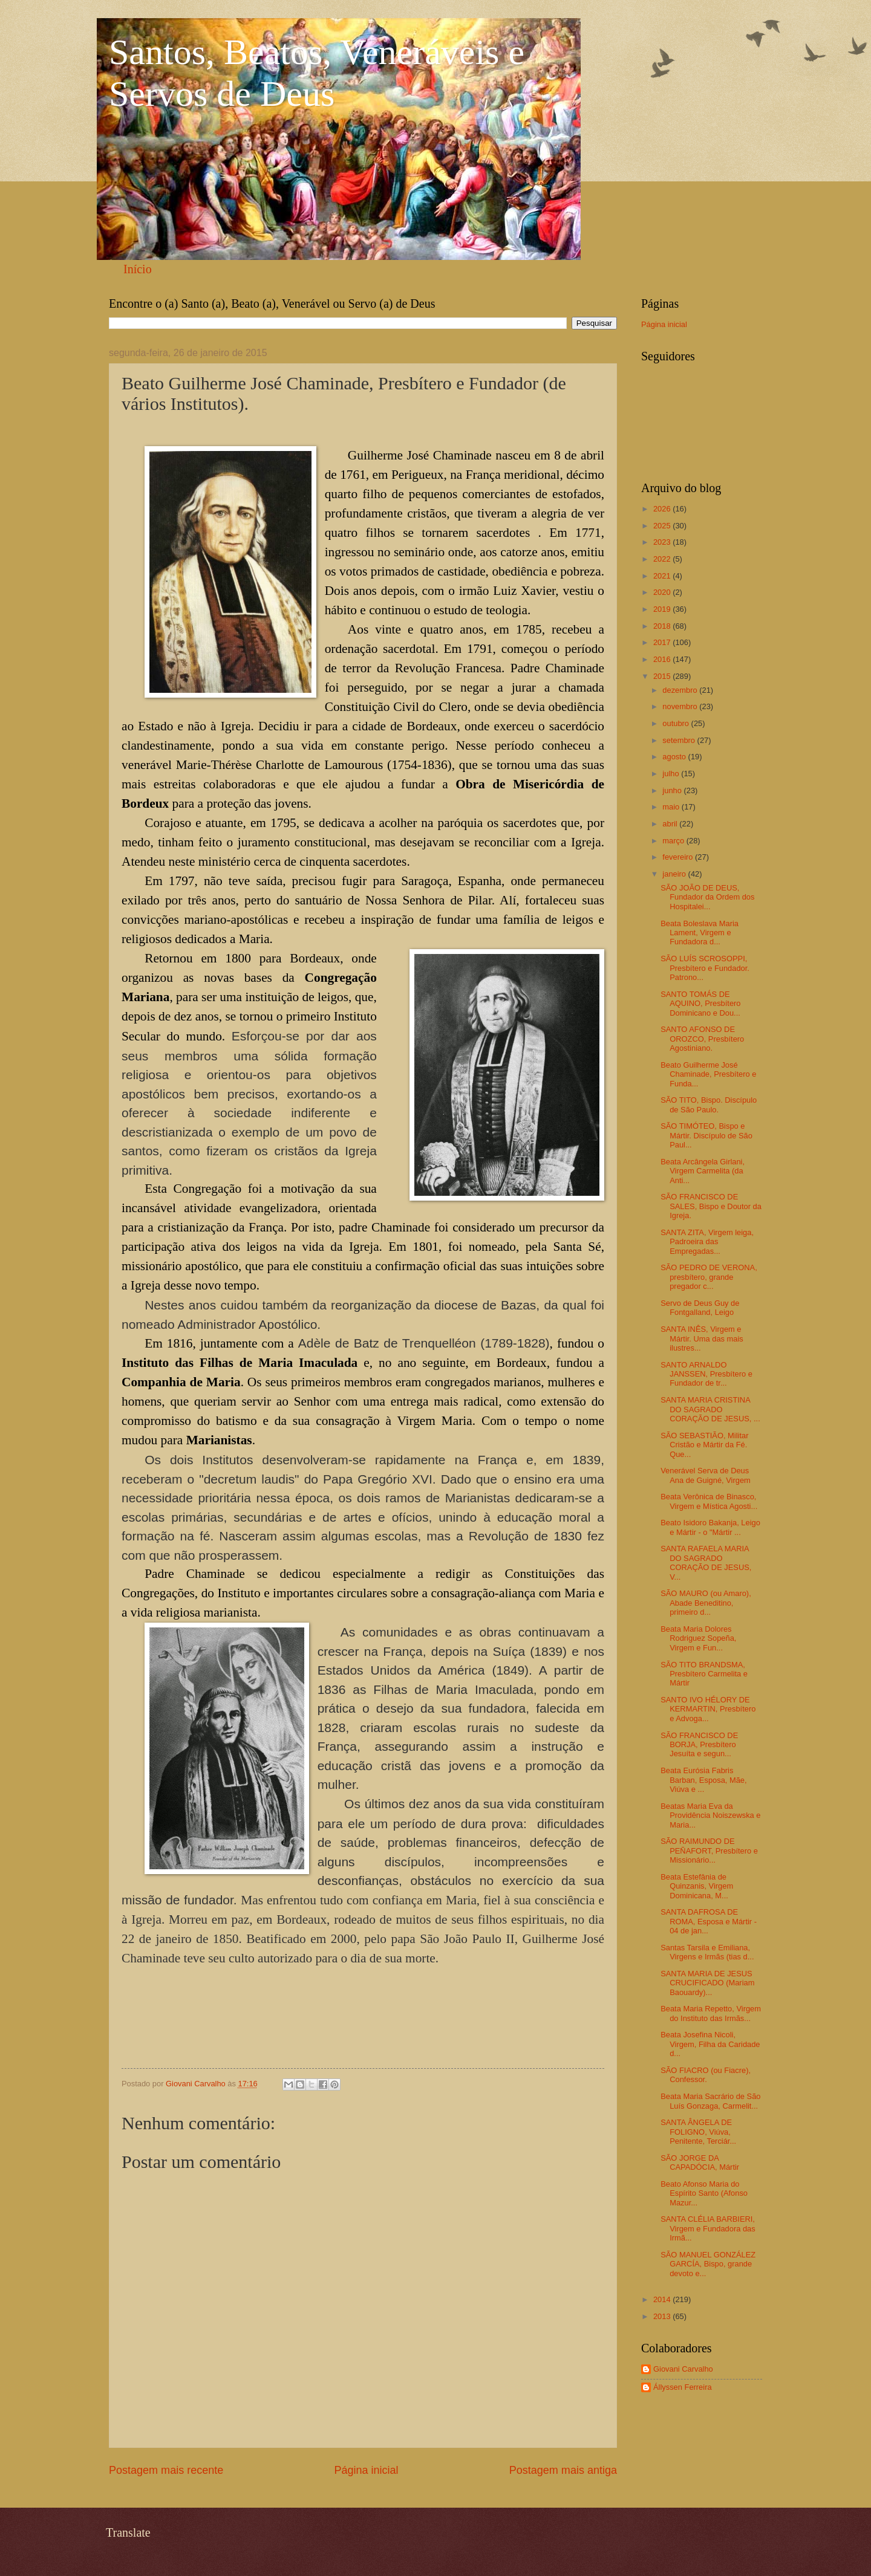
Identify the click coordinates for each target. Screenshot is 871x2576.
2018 (663, 626)
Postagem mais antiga (563, 2470)
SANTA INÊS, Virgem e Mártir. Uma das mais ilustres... (702, 1338)
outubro (676, 723)
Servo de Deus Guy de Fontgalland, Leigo (700, 1308)
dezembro (680, 690)
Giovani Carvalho (683, 2368)
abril (670, 823)
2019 (663, 609)
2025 (663, 525)
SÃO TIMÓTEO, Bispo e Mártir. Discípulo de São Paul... (706, 1135)
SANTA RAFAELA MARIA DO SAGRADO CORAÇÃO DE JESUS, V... (706, 1562)
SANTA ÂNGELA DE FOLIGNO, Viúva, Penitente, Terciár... (698, 2132)
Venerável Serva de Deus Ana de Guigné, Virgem (706, 1475)
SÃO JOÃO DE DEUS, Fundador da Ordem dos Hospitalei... (707, 897)
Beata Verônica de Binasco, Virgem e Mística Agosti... (709, 1501)
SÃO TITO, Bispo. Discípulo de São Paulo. (709, 1104)
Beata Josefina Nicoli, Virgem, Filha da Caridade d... (710, 2044)
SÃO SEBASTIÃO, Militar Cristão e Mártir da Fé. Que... (704, 1445)
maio (671, 806)
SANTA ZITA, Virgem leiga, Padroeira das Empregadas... (707, 1242)
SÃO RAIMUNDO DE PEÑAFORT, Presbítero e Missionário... (709, 1850)
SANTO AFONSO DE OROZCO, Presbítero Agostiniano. (702, 1039)
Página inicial (366, 2470)
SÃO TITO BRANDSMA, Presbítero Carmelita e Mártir (704, 1674)
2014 (663, 2299)
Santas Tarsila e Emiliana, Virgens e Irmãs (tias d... (707, 1952)
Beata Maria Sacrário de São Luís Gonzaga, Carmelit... (710, 2101)
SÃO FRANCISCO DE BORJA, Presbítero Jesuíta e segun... (699, 1745)
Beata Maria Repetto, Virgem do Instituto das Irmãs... (711, 2013)
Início (137, 269)
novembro (680, 706)
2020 (663, 592)
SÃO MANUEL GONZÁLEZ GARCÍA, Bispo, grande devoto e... (708, 2264)
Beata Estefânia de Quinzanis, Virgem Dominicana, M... (697, 1886)
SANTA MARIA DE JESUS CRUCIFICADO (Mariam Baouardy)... (707, 1983)
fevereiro (678, 856)
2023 (663, 542)
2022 (663, 558)
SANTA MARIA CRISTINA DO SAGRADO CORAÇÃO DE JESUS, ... (710, 1409)
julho (671, 773)
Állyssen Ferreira (682, 2387)
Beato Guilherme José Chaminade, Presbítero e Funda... (708, 1074)
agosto (675, 756)
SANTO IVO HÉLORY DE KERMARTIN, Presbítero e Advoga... (708, 1709)
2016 (663, 659)
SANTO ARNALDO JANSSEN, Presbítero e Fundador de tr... (706, 1374)
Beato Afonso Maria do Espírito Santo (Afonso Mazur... (704, 2193)
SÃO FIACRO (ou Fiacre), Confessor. (706, 2075)
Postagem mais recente (166, 2470)
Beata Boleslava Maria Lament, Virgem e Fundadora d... (700, 933)
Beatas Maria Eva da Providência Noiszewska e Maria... (710, 1815)
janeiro (675, 873)
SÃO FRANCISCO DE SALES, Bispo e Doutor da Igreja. (711, 1206)
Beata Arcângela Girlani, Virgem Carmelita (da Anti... (703, 1171)
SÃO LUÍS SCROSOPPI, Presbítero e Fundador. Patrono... (705, 968)
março (674, 840)
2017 (663, 642)
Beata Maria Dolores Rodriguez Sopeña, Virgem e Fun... (698, 1638)
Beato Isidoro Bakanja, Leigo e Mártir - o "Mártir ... (710, 1527)
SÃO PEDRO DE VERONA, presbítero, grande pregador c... (709, 1277)
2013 (663, 2316)
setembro (679, 740)
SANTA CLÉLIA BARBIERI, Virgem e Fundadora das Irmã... (708, 2228)
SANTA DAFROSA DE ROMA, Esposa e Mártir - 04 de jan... (709, 1921)
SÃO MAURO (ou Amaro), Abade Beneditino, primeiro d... (706, 1603)
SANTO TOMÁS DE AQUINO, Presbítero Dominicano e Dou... (700, 1003)
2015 (663, 676)
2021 (663, 575)
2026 (663, 508)
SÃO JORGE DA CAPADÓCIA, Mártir (700, 2162)
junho (672, 790)
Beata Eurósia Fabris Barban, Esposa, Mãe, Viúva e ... (703, 1780)
